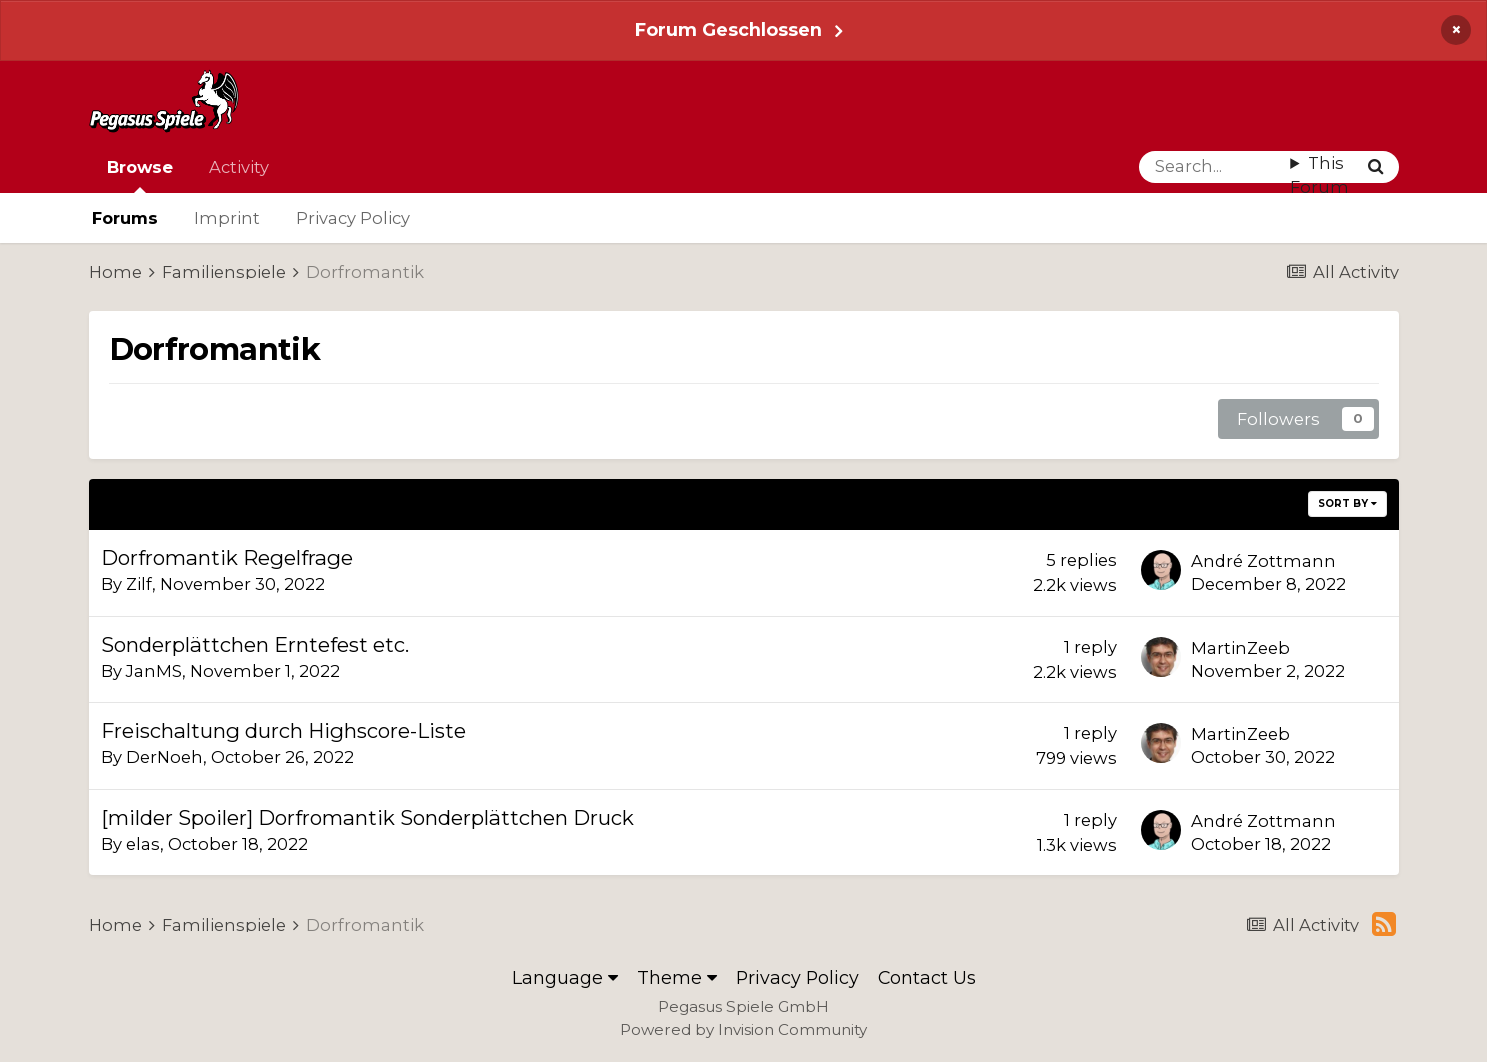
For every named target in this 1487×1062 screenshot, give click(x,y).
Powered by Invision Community (743, 1029)
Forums (125, 218)
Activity (239, 167)
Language (565, 977)
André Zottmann (1263, 561)
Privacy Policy (353, 218)
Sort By (1347, 503)
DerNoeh (164, 757)
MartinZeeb (1240, 648)
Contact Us (927, 977)
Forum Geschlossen (728, 29)
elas (143, 844)
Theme (677, 977)
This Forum (1319, 175)
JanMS (154, 671)
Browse (140, 175)
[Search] (1215, 167)
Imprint (227, 218)
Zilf (139, 584)
